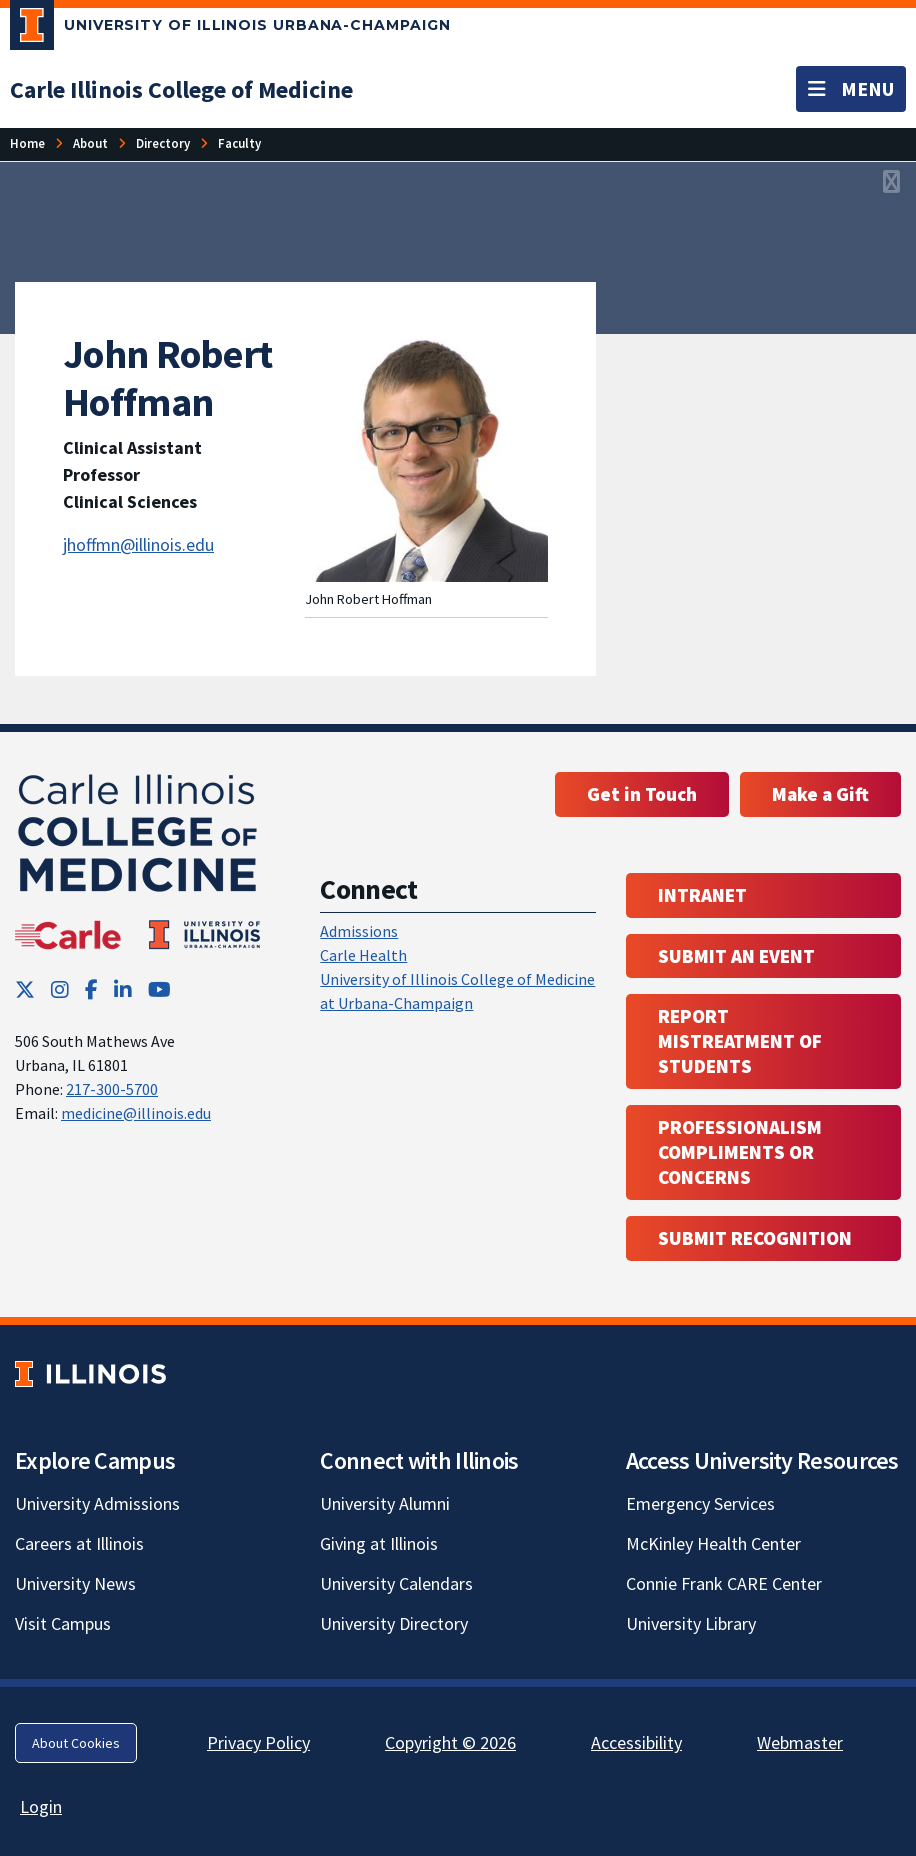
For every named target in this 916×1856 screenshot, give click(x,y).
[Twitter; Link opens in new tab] (25, 989)
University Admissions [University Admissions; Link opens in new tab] (97, 1503)
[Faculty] (239, 143)
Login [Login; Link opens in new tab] (41, 1806)
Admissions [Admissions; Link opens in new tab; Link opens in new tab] (359, 931)
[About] (90, 143)
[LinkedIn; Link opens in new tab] (123, 989)
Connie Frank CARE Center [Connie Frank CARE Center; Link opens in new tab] (724, 1583)
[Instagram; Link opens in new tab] (60, 989)
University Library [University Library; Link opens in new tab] (691, 1623)
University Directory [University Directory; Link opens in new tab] (394, 1623)
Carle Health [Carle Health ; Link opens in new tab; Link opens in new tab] (363, 955)
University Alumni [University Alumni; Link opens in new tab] (385, 1503)
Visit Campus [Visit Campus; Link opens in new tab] (63, 1623)
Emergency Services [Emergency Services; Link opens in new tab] (700, 1503)
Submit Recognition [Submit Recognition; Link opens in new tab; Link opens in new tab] (755, 1238)
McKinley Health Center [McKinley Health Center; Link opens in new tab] (713, 1543)
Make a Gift (820, 794)
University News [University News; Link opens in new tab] (75, 1583)
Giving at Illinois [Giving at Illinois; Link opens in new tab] (379, 1543)
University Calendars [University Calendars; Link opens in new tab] (396, 1583)
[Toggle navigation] (851, 89)
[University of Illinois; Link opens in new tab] (90, 1373)
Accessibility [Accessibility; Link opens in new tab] (636, 1742)
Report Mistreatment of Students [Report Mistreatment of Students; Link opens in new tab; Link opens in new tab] (740, 1041)
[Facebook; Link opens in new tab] (91, 989)
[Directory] (163, 143)
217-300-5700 (112, 1089)
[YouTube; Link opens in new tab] (159, 989)
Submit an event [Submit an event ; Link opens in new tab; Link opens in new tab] (736, 956)
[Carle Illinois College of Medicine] (181, 89)
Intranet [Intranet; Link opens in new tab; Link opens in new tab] (702, 895)
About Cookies (76, 1743)
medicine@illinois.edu (136, 1113)
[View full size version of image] (891, 183)
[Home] (27, 143)
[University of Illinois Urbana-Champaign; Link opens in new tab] (230, 29)
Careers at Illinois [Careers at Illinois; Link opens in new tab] (79, 1543)
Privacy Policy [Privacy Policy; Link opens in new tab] (258, 1742)
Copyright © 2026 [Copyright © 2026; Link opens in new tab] (450, 1742)
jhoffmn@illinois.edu (138, 544)
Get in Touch (642, 794)
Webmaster (800, 1742)
